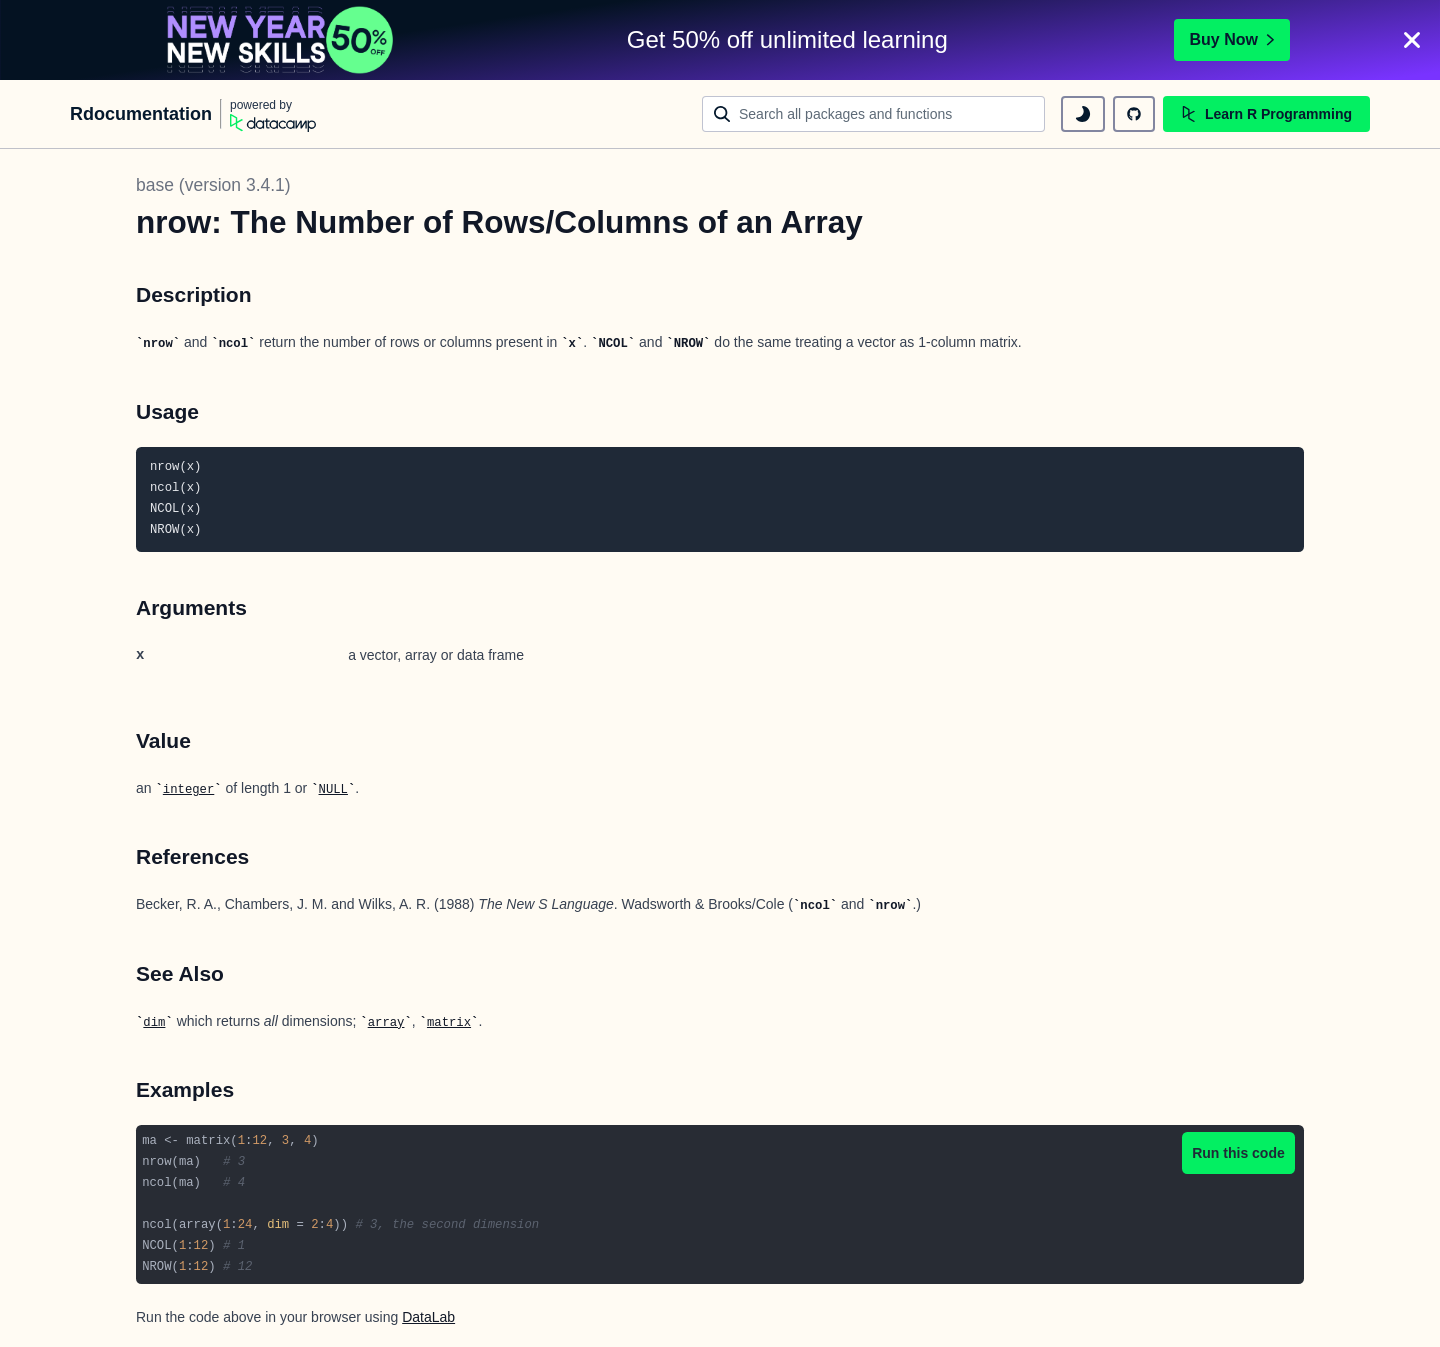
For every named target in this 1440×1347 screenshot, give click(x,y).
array (386, 1023)
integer (188, 790)
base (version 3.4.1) (213, 185)
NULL (333, 790)
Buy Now (1232, 39)
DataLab (428, 1317)
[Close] (1412, 40)
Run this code (1238, 1153)
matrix (449, 1023)
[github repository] (1134, 114)
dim (154, 1023)
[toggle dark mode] (1083, 114)
